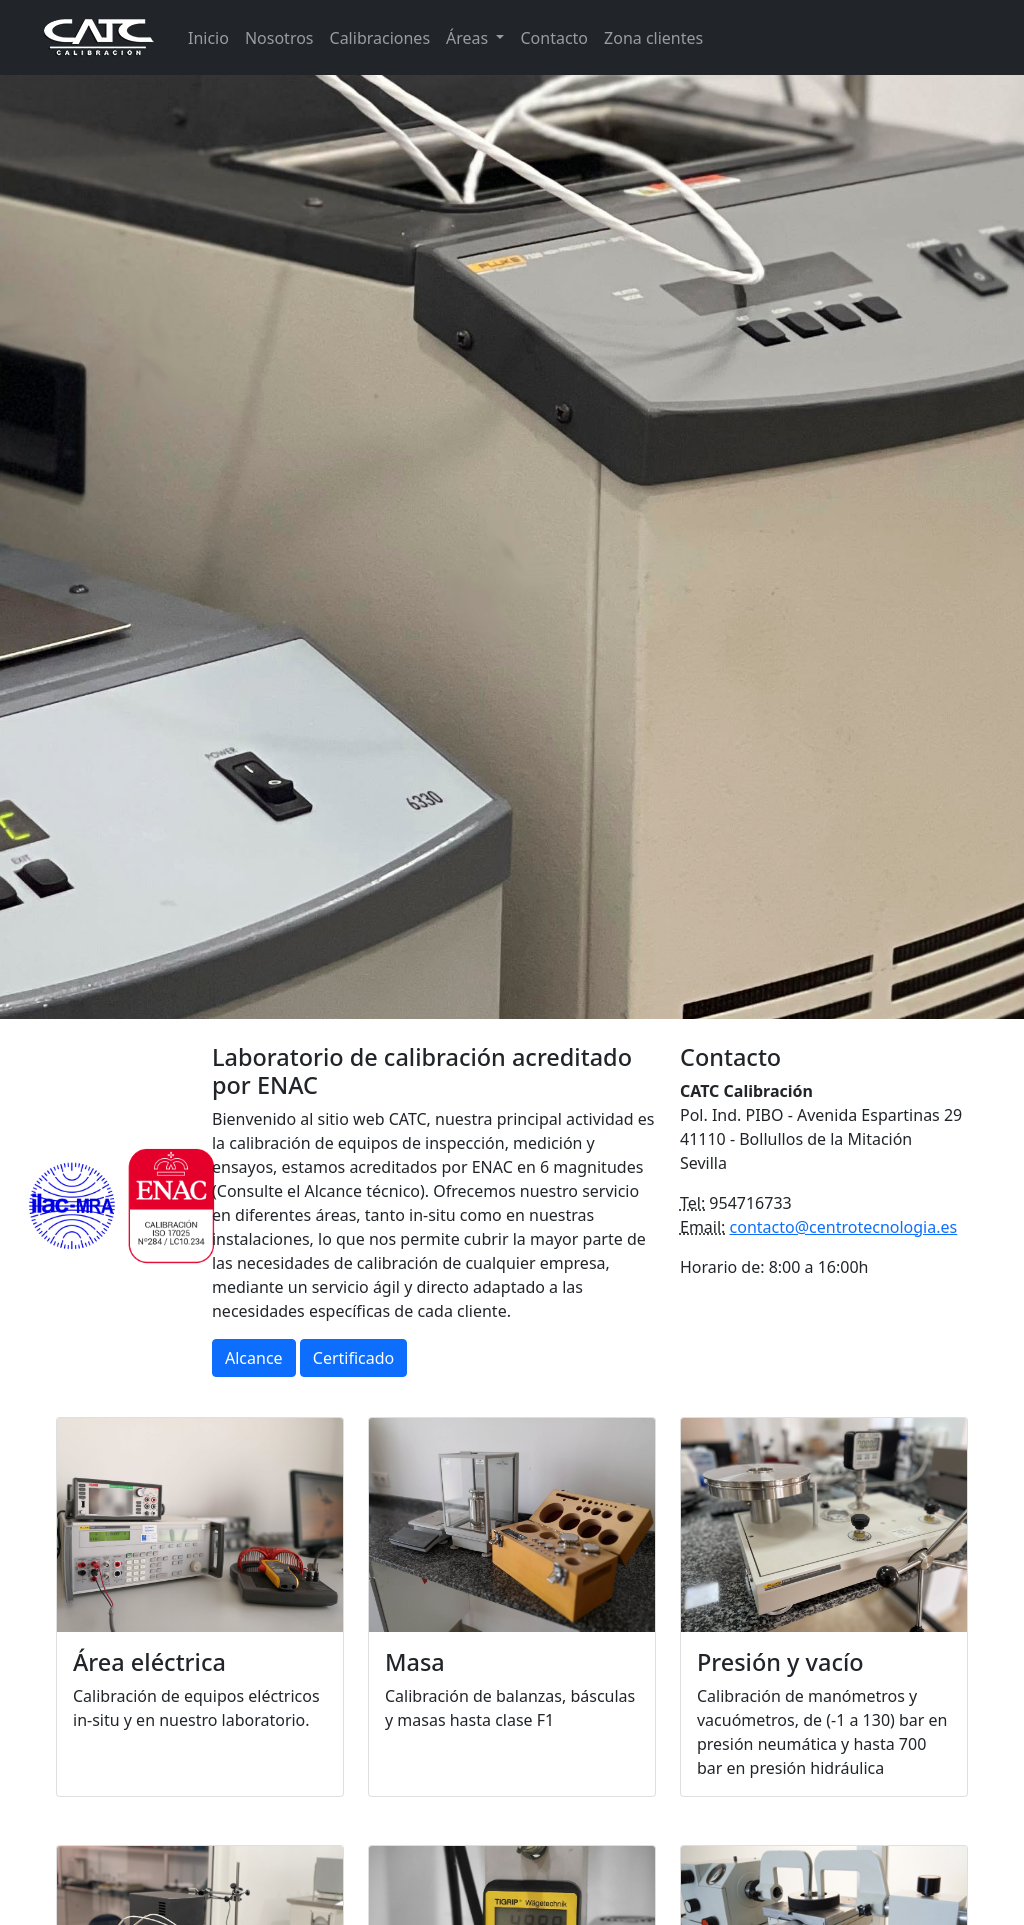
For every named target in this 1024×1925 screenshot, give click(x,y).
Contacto (554, 38)
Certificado (353, 1358)
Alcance (254, 1358)
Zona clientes (653, 38)
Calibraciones (380, 38)
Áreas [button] (469, 38)
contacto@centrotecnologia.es (844, 1227)
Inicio (208, 38)
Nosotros (279, 38)
